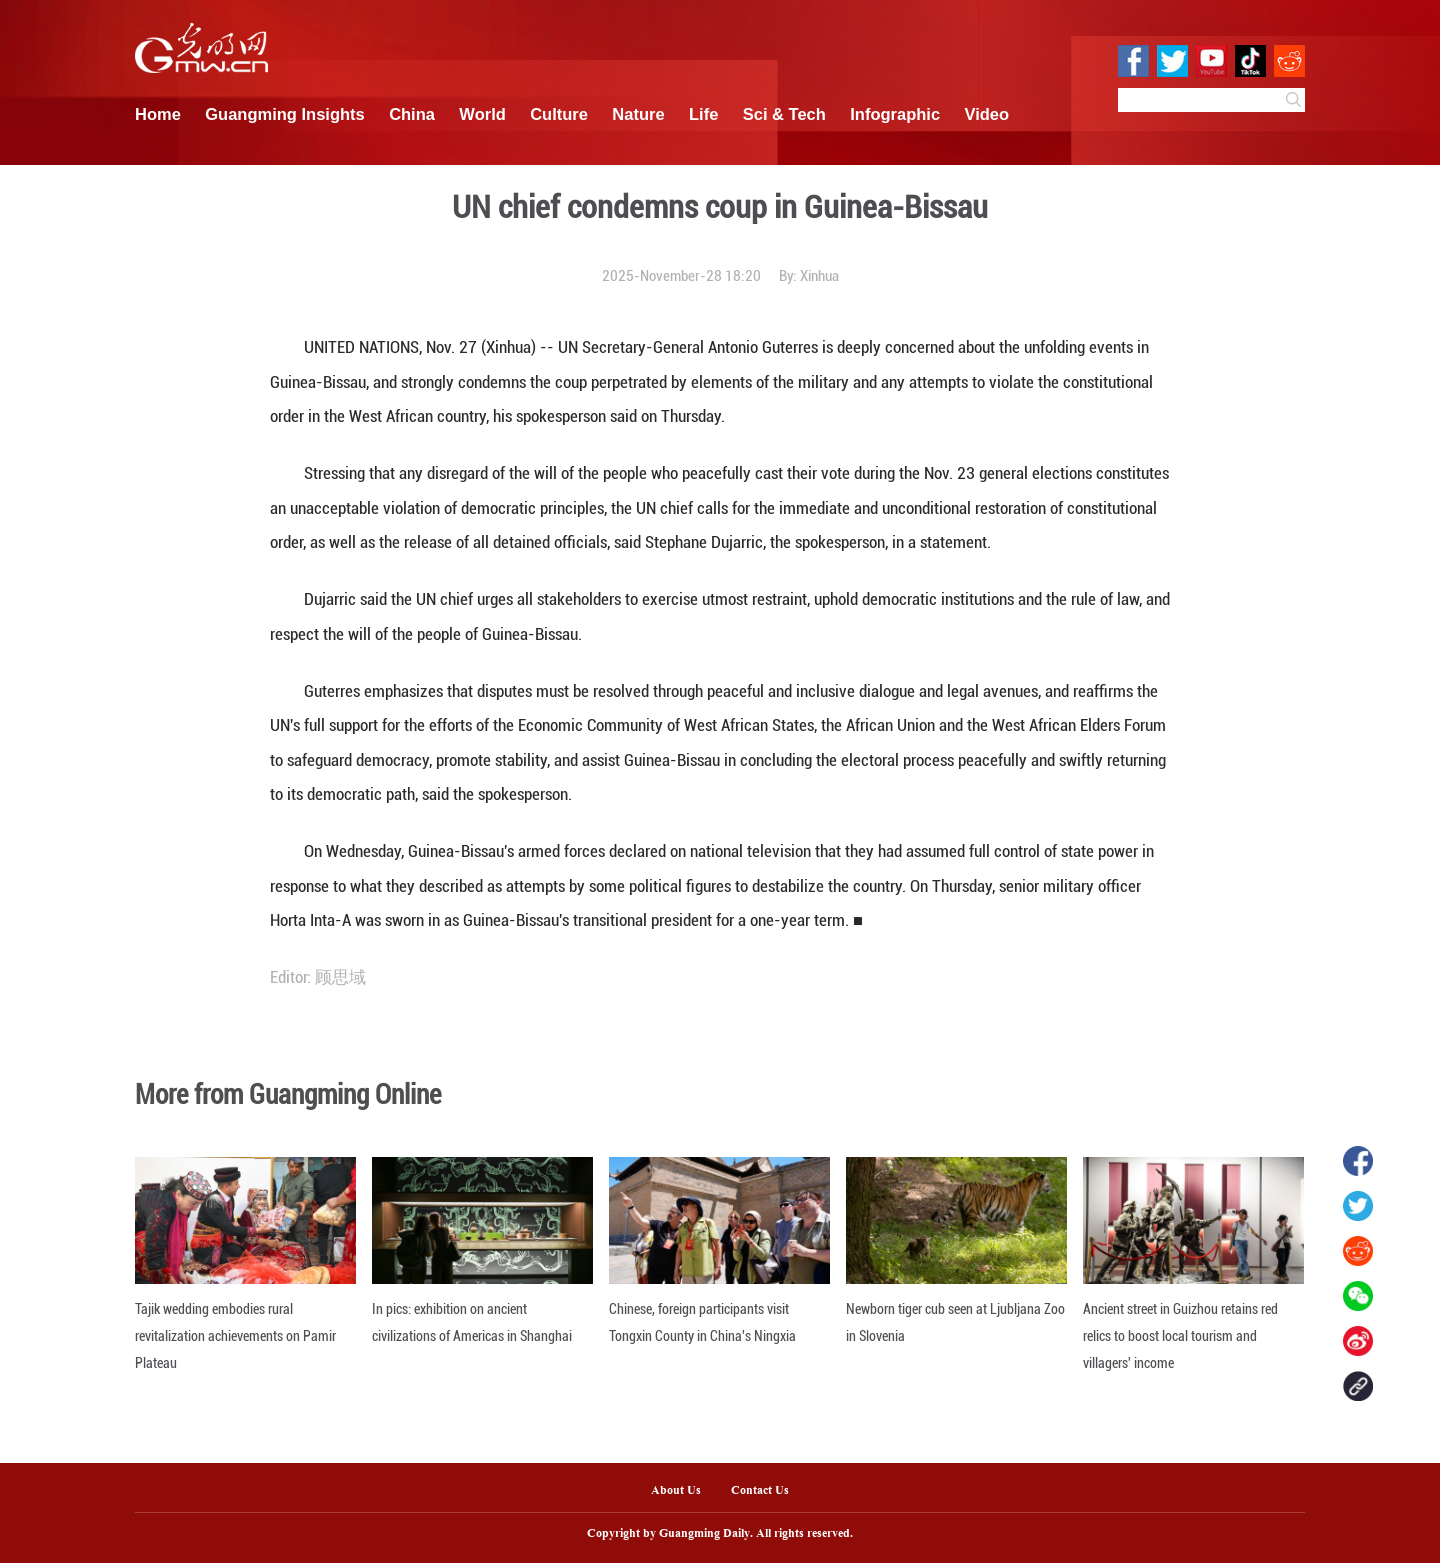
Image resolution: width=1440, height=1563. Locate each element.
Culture (559, 114)
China (412, 114)
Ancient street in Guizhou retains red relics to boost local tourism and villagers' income (1180, 1336)
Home (158, 114)
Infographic (895, 114)
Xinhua (819, 276)
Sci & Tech (784, 114)
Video (987, 114)
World (482, 114)
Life (703, 114)
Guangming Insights (285, 114)
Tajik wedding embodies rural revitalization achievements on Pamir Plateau (235, 1336)
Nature (638, 114)
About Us (676, 1491)
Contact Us (767, 1491)
